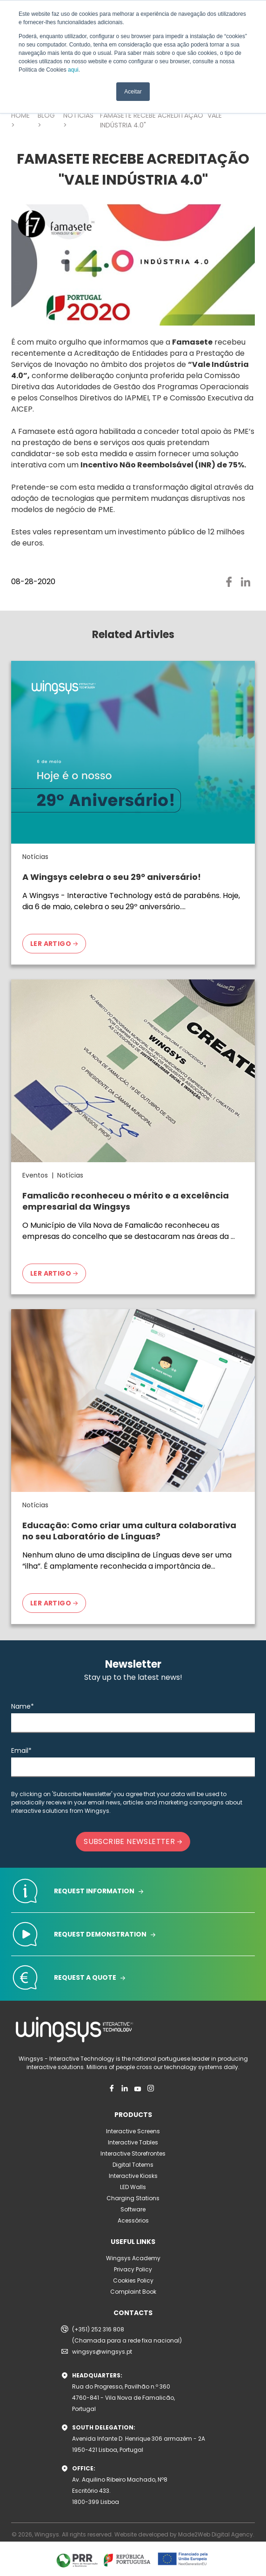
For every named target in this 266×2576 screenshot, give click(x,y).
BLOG (46, 115)
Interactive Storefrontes (133, 2153)
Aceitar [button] (132, 91)
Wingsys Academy (133, 2258)
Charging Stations (133, 2198)
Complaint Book (133, 2292)
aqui (73, 70)
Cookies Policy (133, 2280)
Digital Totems (133, 2165)
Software (133, 2209)
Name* (22, 1706)
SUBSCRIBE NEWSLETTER (133, 1841)
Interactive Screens (133, 2131)
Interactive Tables (133, 2142)
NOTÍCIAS (78, 115)
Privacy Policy (133, 2269)
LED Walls (133, 2187)
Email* (21, 1750)
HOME (20, 115)
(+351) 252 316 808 (98, 2329)
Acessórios (133, 2220)
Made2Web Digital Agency (215, 2534)
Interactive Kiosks (133, 2176)
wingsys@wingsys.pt (102, 2352)
